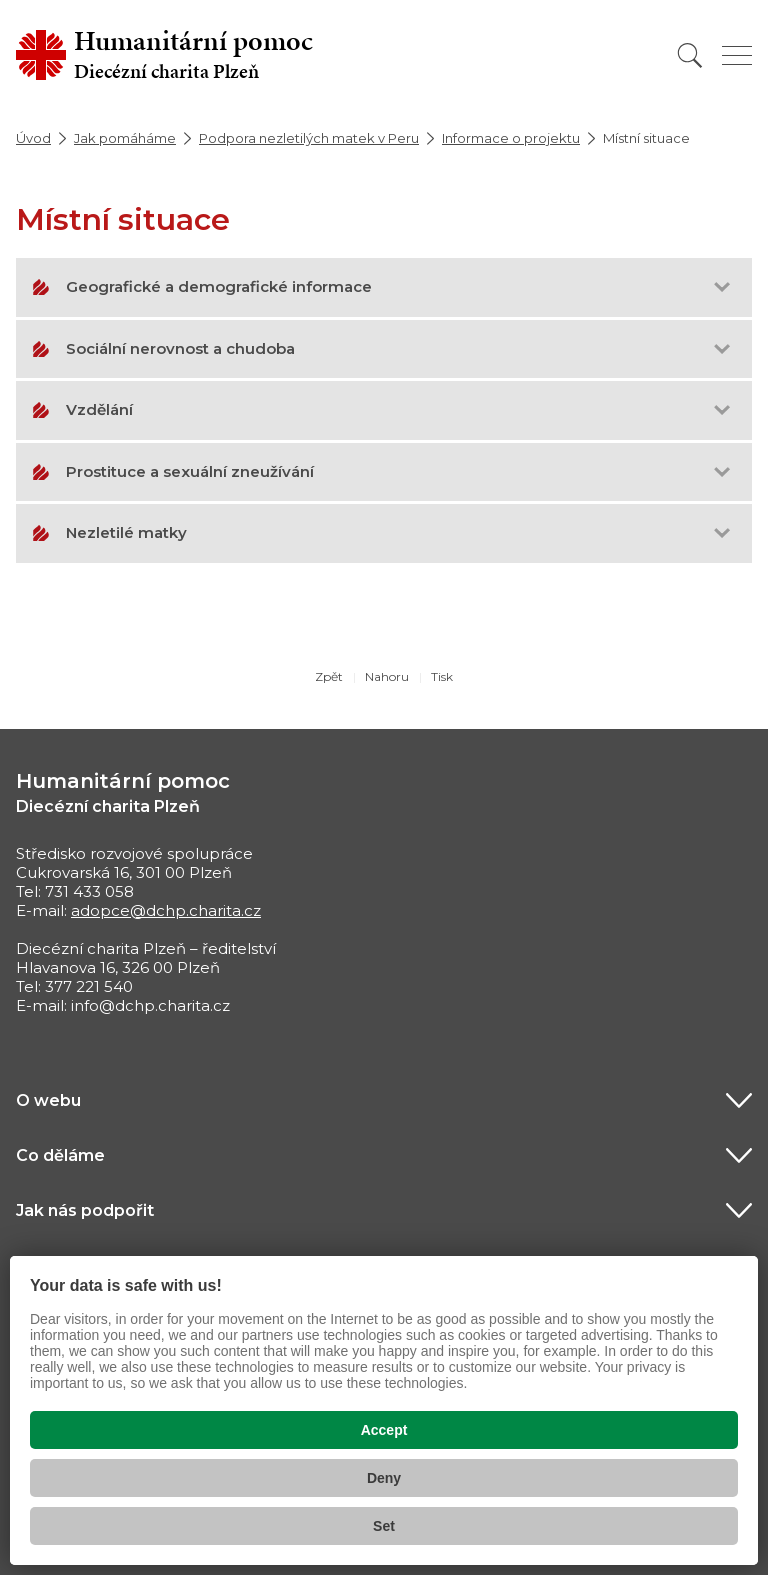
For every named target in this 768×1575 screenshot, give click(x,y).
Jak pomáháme (125, 138)
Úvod (33, 138)
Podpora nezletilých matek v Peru (309, 138)
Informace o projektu (511, 138)
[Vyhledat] (690, 55)
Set (384, 1526)
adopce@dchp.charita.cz (166, 910)
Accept (384, 1430)
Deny (384, 1478)
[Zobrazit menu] (737, 55)
